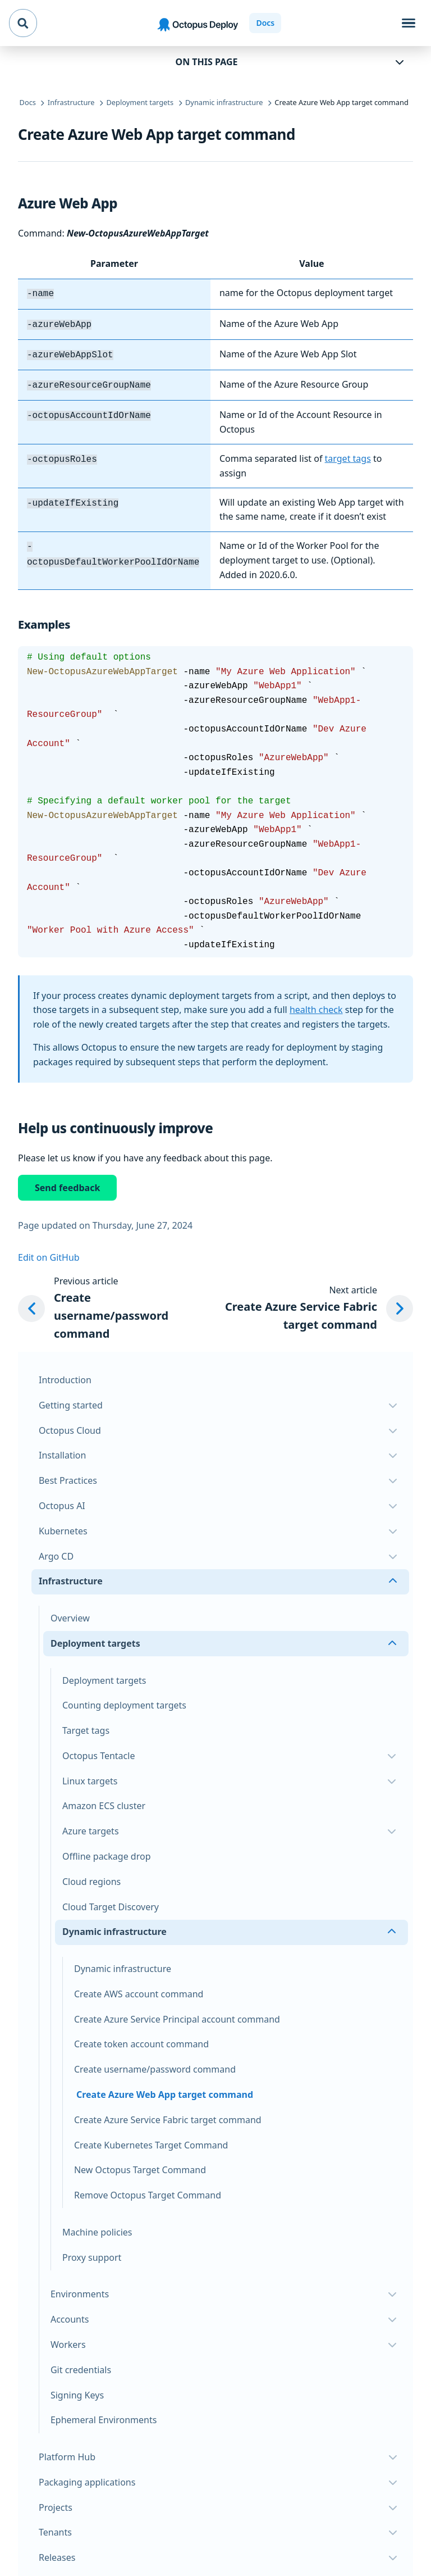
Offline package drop (106, 1852)
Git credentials (81, 2365)
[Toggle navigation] (408, 23)
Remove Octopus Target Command (147, 2190)
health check (316, 1005)
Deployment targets (104, 1676)
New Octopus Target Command (140, 2165)
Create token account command (141, 2039)
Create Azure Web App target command (164, 2090)
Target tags (85, 1726)
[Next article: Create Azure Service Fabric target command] (310, 1304)
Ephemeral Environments (104, 2415)
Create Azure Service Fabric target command (168, 2115)
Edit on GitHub (49, 1253)
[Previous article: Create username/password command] (108, 1304)
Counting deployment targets (124, 1700)
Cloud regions (91, 1877)
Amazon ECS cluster (103, 1801)
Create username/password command (155, 2065)
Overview (70, 1613)
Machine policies (97, 2227)
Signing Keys (77, 2390)
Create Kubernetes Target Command (151, 2140)
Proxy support (91, 2253)
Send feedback (67, 1183)
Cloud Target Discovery (110, 1902)
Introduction (65, 1375)
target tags (348, 454)
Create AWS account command (138, 1989)
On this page (207, 62)
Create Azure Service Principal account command (177, 2015)
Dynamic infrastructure (122, 1964)
